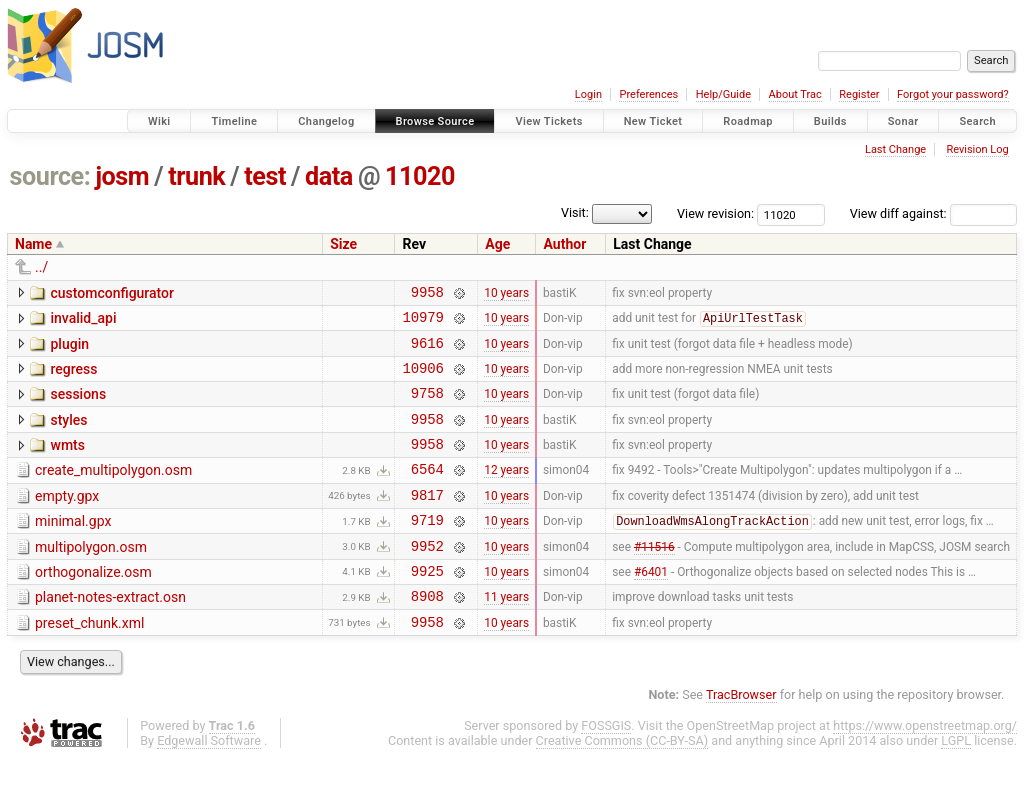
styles (68, 435)
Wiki (159, 121)
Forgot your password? (953, 94)
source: (50, 176)
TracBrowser (741, 736)
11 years (506, 635)
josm (122, 176)
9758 (427, 407)
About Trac (795, 94)
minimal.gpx (73, 548)
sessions (78, 406)
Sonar (903, 121)
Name (33, 244)
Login (588, 94)
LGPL (956, 782)
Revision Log (977, 149)
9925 (427, 606)
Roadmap (748, 121)
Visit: (575, 212)
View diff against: (933, 213)
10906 (422, 379)
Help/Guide (723, 94)
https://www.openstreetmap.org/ (925, 767)
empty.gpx (67, 520)
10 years (506, 294)
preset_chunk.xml (89, 662)
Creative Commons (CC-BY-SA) (622, 782)
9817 (427, 521)
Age (497, 244)
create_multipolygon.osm (113, 491)
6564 (427, 492)
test (265, 176)
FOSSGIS (606, 767)
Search (977, 121)
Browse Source (435, 121)
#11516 (654, 578)
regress (73, 378)
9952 (427, 578)
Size (343, 244)
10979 (422, 322)
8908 (427, 634)
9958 (427, 294)
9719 (427, 549)
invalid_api (83, 321)
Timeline (234, 121)
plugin (69, 350)
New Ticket (653, 121)
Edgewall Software (209, 782)
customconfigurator (112, 293)
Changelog (326, 121)
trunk (196, 176)
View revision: (715, 213)
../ (41, 267)
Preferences (648, 94)
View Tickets (548, 121)
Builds (830, 121)
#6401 (651, 606)
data (329, 176)
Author (564, 244)
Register (859, 94)
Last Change (895, 149)
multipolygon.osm (91, 577)
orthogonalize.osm (93, 605)
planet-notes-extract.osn (110, 633)
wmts (67, 463)
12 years (506, 493)
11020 (420, 176)
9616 (427, 351)
